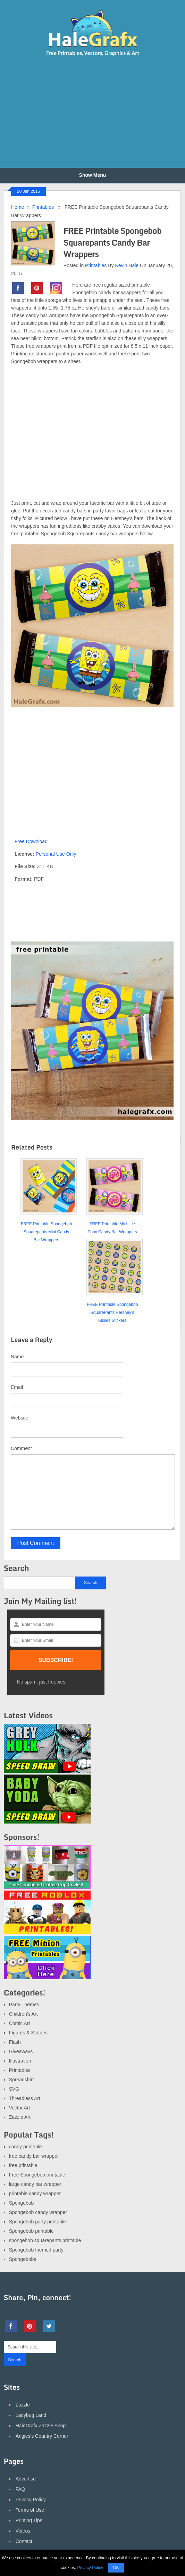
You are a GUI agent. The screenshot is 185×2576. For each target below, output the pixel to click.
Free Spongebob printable (37, 2175)
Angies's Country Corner (42, 2436)
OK (116, 2567)
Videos (23, 2531)
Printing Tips (29, 2520)
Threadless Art (24, 2098)
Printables (43, 207)
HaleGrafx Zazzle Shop (41, 2425)
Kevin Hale (126, 265)
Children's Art (23, 2014)
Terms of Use (30, 2510)
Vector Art (19, 2107)
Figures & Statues (28, 2032)
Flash (15, 2042)
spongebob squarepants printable (45, 2240)
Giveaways (21, 2051)
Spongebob (21, 2203)
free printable (23, 2165)
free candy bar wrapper (34, 2156)
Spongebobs (22, 2259)
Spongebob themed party (36, 2250)
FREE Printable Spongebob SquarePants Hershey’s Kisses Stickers (112, 1312)
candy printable (25, 2146)
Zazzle (23, 2405)
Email (17, 1387)
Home (17, 207)
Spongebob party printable (37, 2221)
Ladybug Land (31, 2415)
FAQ (20, 2489)
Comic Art (19, 2023)
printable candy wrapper (35, 2193)
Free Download (31, 841)
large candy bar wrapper (35, 2184)
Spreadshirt (21, 2079)
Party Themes (24, 2004)
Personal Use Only (56, 854)
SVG (14, 2089)
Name (17, 1356)
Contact (24, 2541)
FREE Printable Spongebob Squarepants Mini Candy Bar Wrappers (46, 1231)
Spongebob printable (31, 2231)
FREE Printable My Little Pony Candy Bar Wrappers (112, 1227)
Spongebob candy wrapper (38, 2212)
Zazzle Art (20, 2117)
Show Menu (92, 175)
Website (19, 1418)
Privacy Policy (31, 2499)
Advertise (26, 2479)
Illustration (20, 2061)
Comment (21, 1448)
